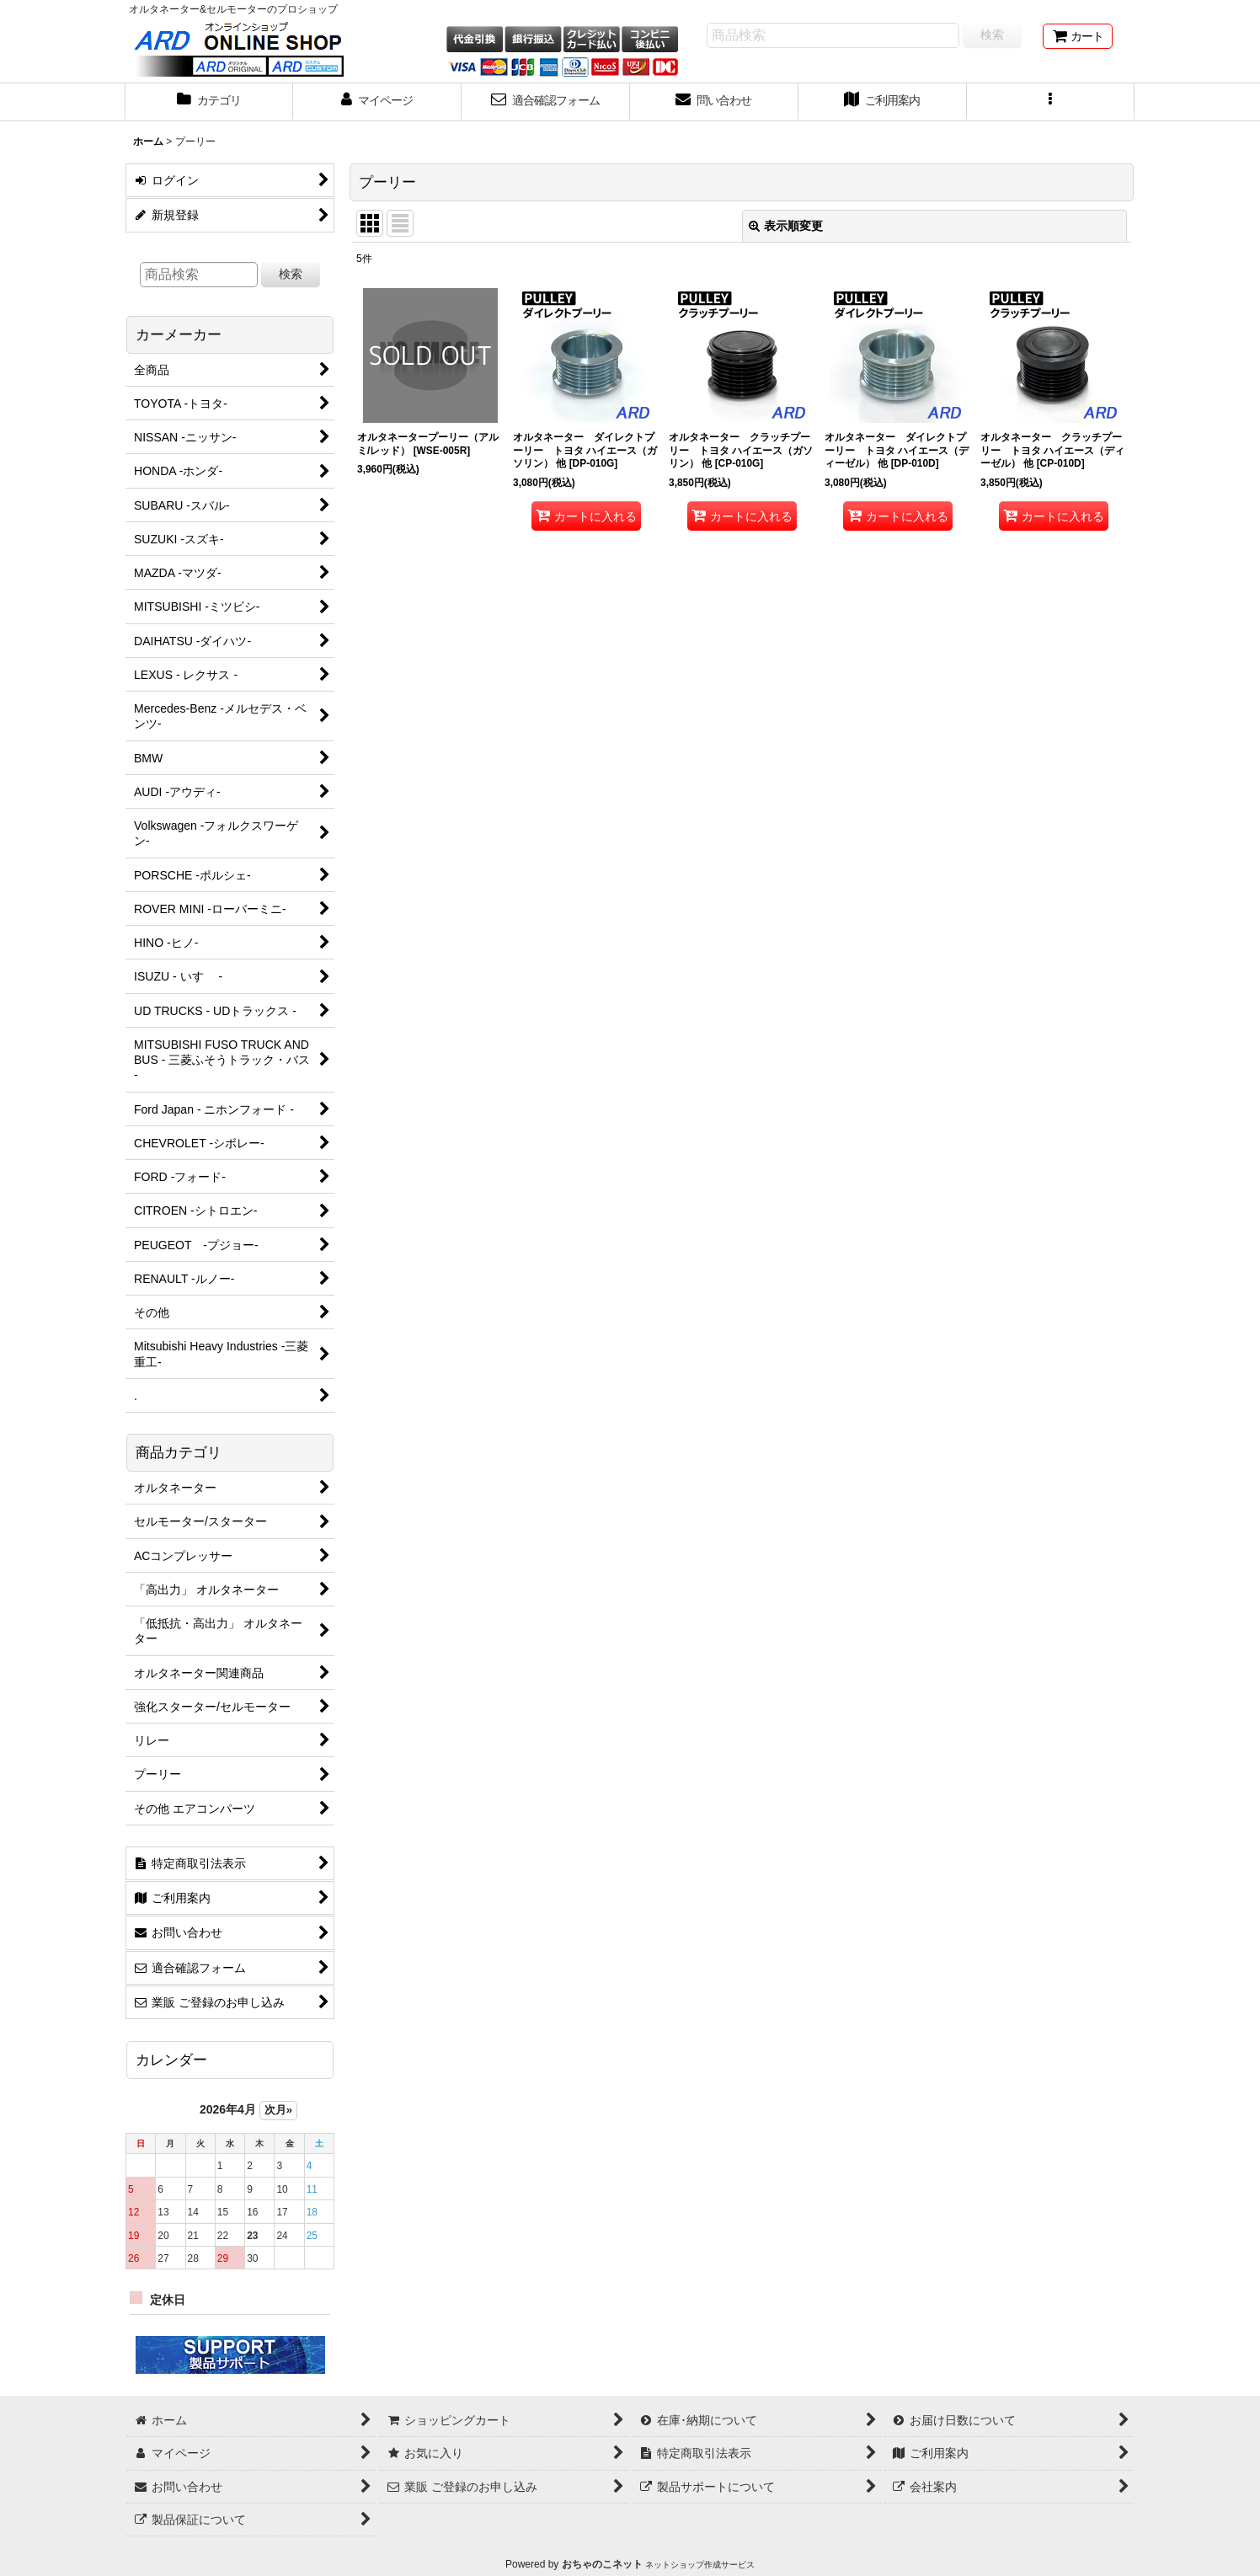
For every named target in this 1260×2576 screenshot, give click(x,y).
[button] (1051, 101)
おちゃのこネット (602, 2564)
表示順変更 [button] (786, 225)
